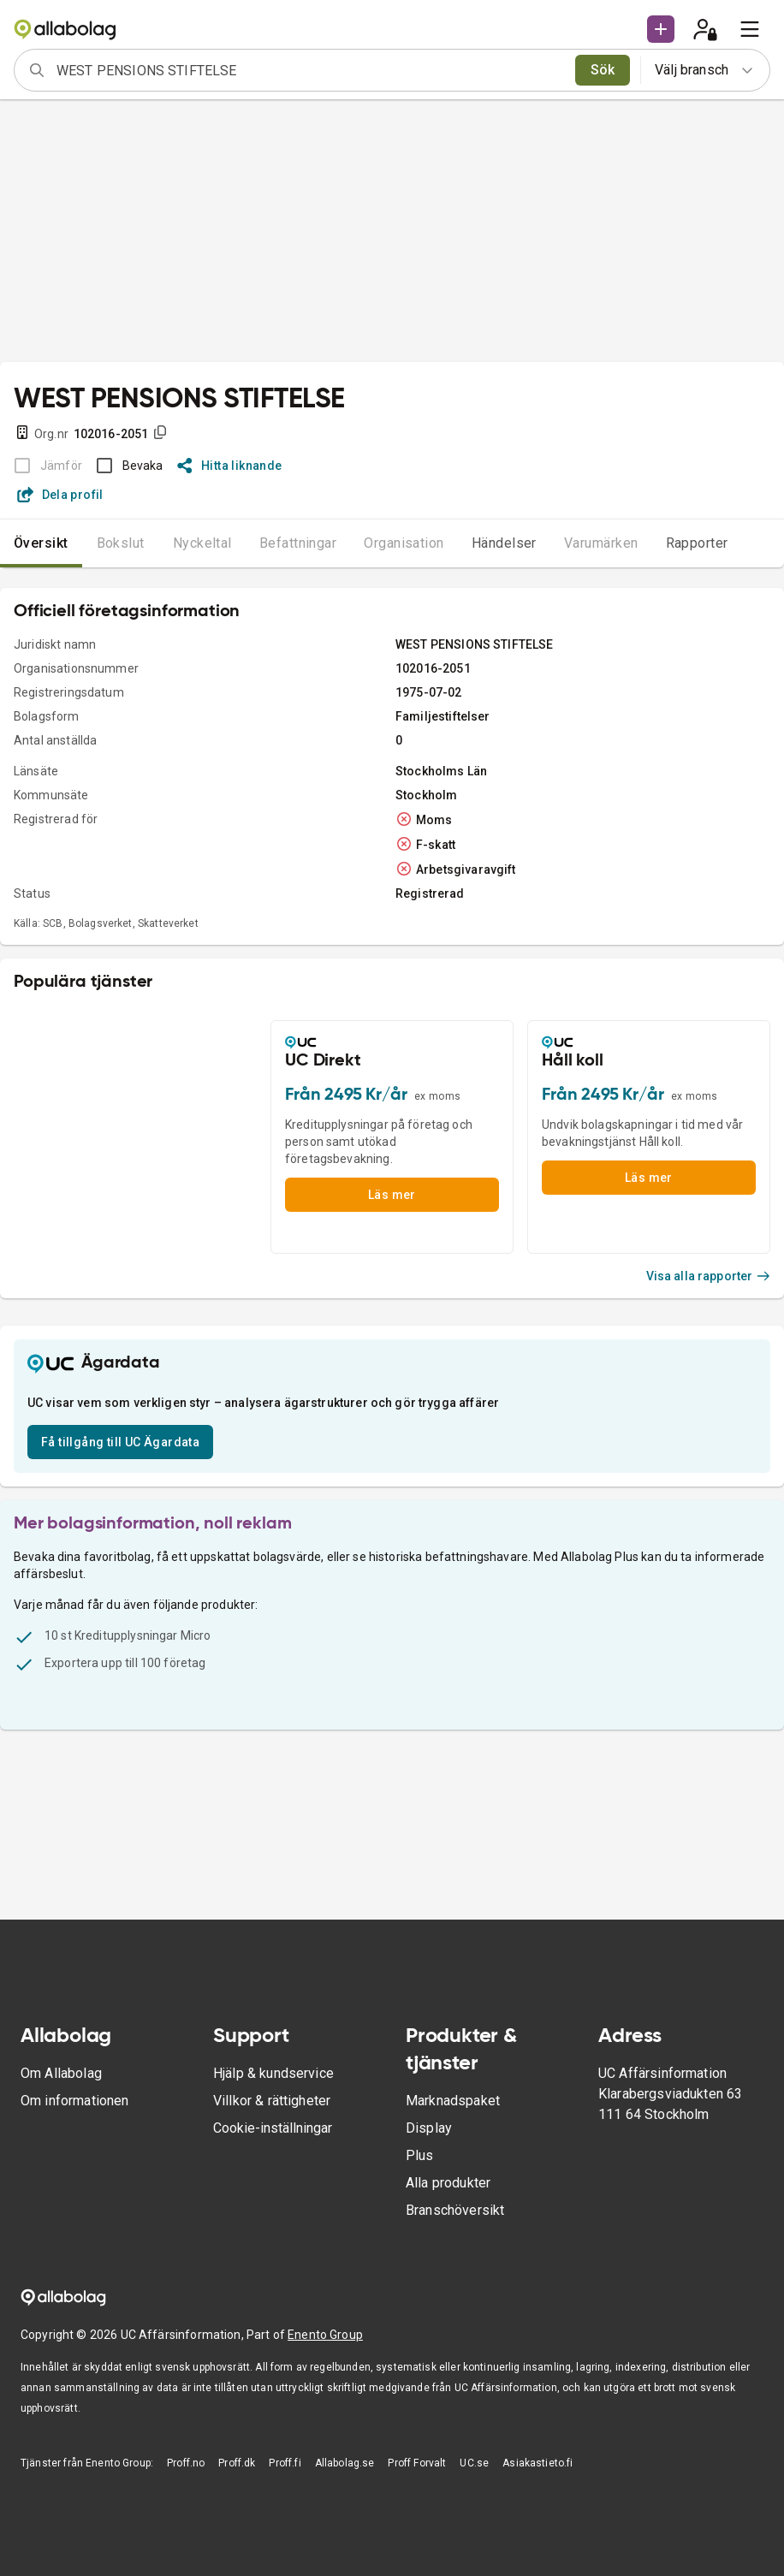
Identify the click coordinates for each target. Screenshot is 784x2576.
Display (429, 2128)
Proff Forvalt (417, 2463)
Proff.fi (284, 2463)
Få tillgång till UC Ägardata (120, 1442)
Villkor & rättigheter (271, 2100)
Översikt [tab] (41, 543)
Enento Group (325, 2335)
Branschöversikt (455, 2210)
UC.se (474, 2463)
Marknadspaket (453, 2100)
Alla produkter (448, 2183)
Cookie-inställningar (272, 2128)
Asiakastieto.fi (537, 2463)
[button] (660, 29)
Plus (420, 2155)
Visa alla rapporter (708, 1276)
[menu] (749, 29)
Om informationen (74, 2100)
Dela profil (60, 494)
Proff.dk (236, 2463)
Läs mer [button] (392, 1195)
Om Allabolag (61, 2073)
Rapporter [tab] (697, 543)
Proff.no (186, 2463)
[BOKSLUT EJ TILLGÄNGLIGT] (43, 466)
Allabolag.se (345, 2463)
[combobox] (310, 70)
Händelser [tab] (504, 543)
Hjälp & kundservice (273, 2073)
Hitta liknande (229, 465)
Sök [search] (603, 70)
